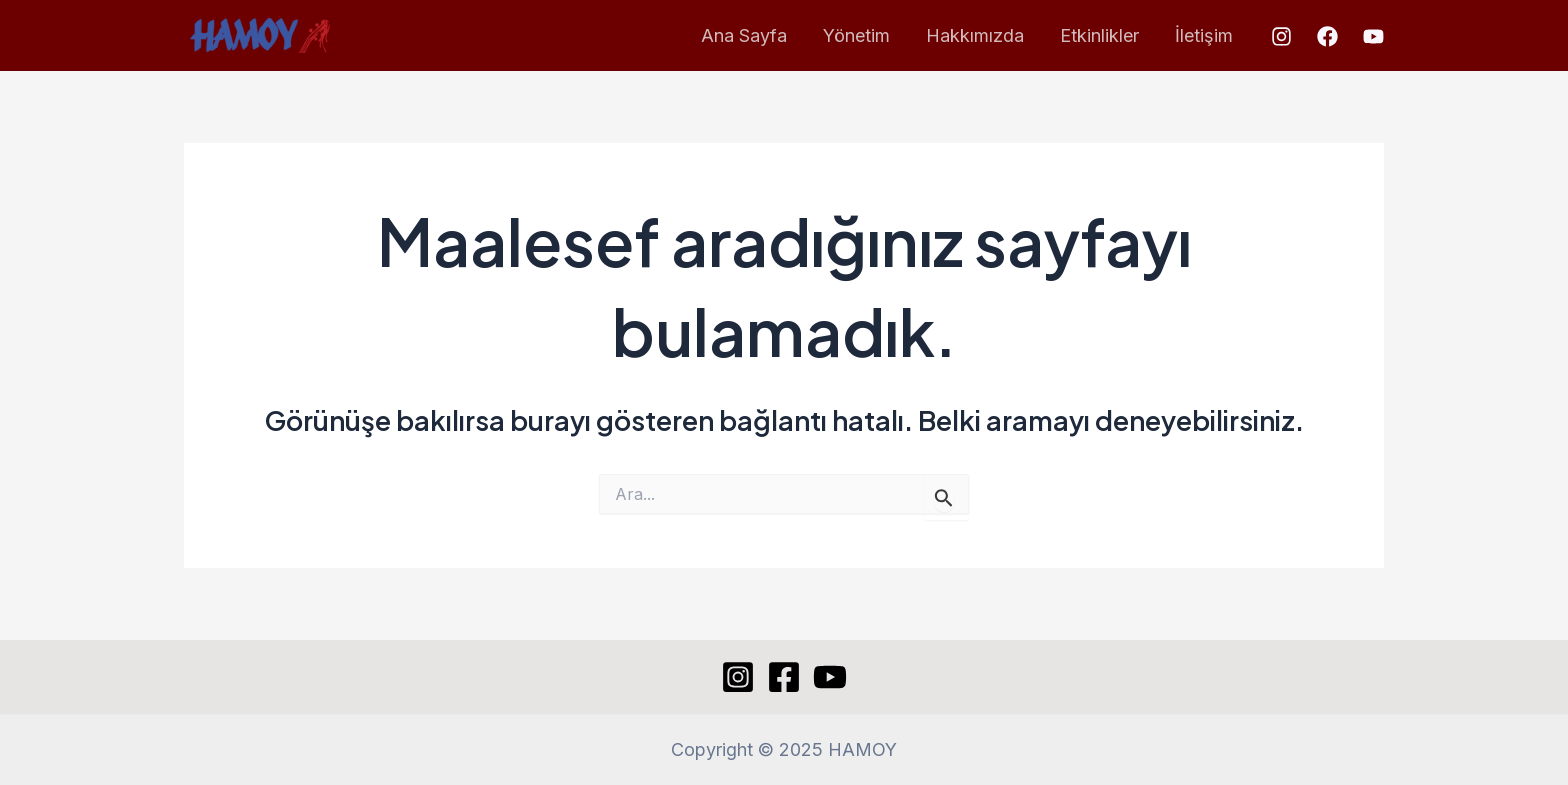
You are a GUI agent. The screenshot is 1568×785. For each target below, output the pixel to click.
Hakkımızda (975, 35)
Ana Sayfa (744, 35)
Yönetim (856, 35)
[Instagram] (1281, 36)
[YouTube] (1373, 36)
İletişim (1204, 35)
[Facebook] (1327, 36)
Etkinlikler (1099, 35)
